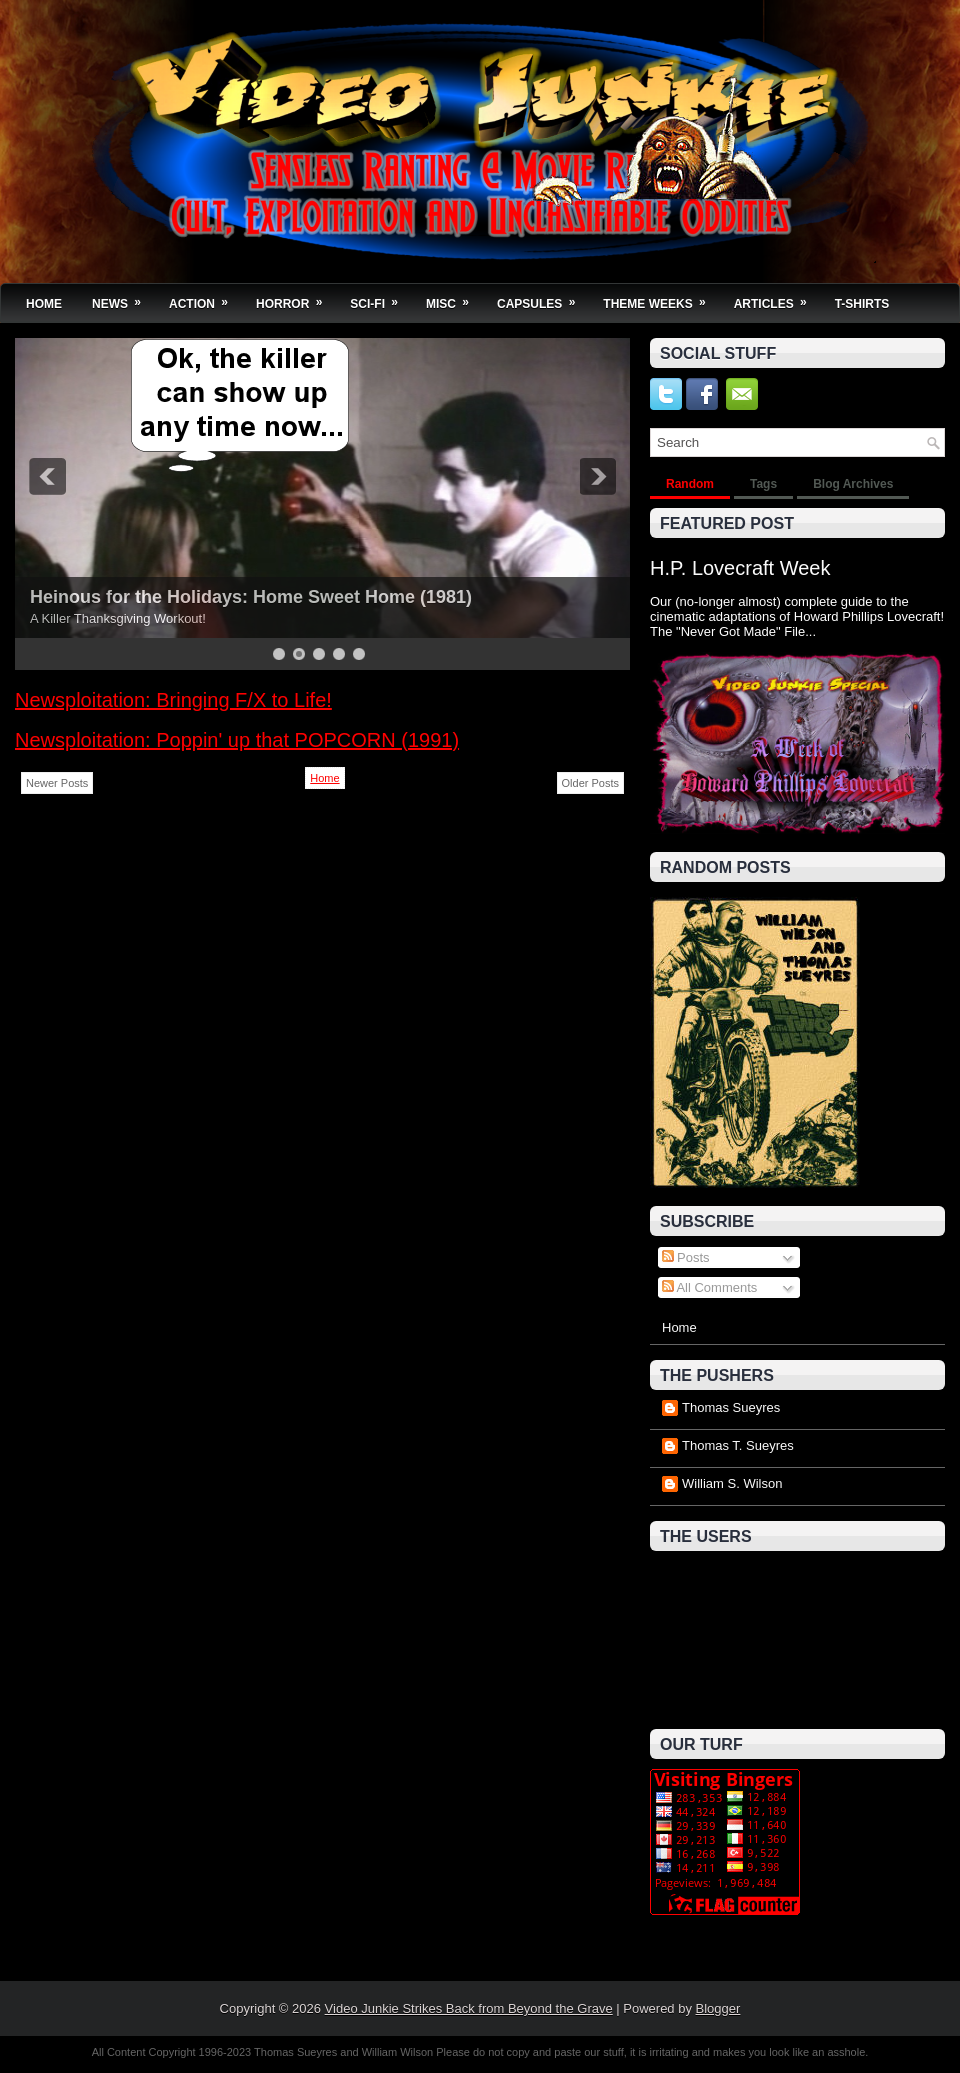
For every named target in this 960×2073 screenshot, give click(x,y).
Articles (777, 297)
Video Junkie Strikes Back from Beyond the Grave (469, 2008)
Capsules (542, 297)
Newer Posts (57, 783)
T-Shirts (862, 304)
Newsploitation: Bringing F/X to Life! (173, 700)
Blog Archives (853, 484)
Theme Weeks (660, 297)
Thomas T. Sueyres (738, 1445)
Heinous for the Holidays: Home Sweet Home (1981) (251, 597)
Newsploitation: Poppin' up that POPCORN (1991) (237, 740)
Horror (295, 297)
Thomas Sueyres (731, 1407)
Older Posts (590, 783)
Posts (686, 1257)
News (123, 297)
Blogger (718, 2008)
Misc (454, 297)
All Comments (710, 1287)
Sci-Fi (380, 297)
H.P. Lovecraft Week (740, 568)
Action (205, 297)
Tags (763, 484)
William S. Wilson (732, 1483)
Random (690, 484)
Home (44, 304)
